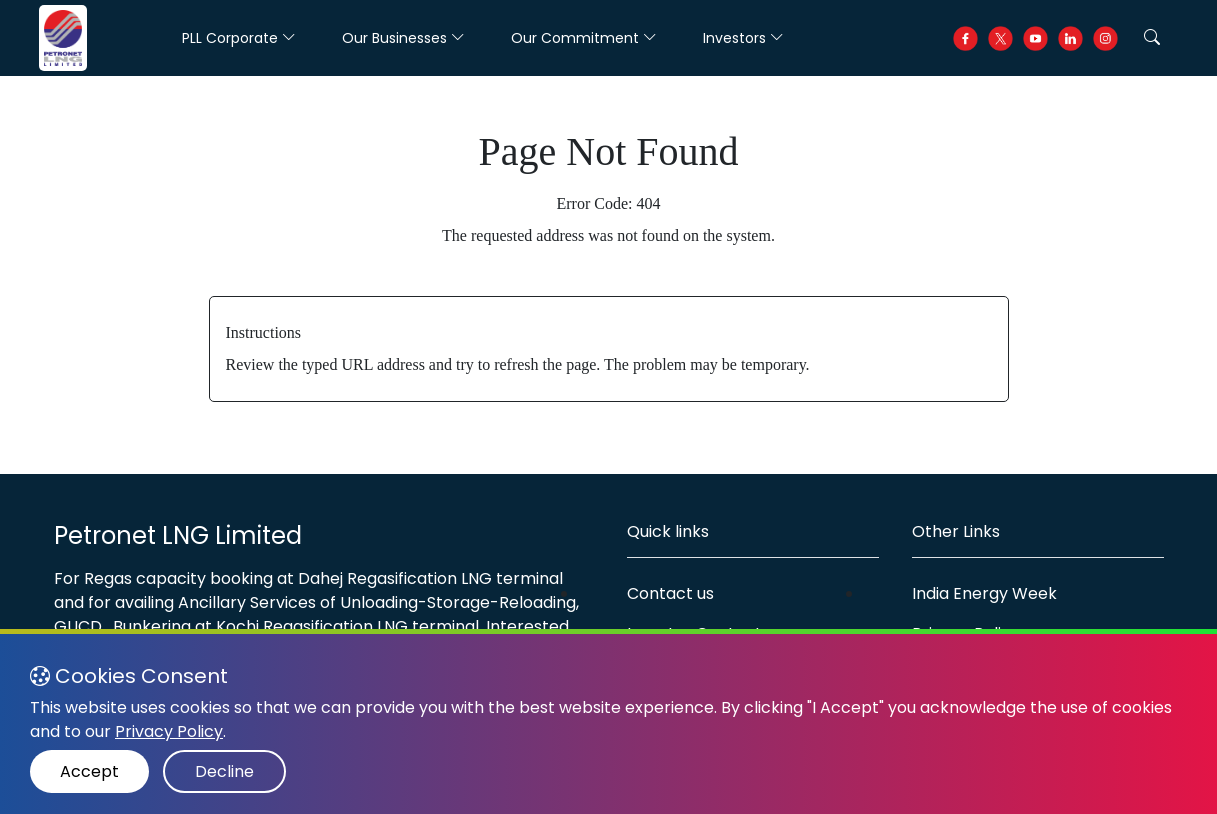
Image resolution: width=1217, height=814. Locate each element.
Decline (224, 771)
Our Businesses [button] (403, 38)
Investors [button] (743, 38)
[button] (1152, 38)
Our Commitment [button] (584, 38)
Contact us (670, 593)
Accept (89, 771)
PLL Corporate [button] (239, 38)
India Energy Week (984, 593)
